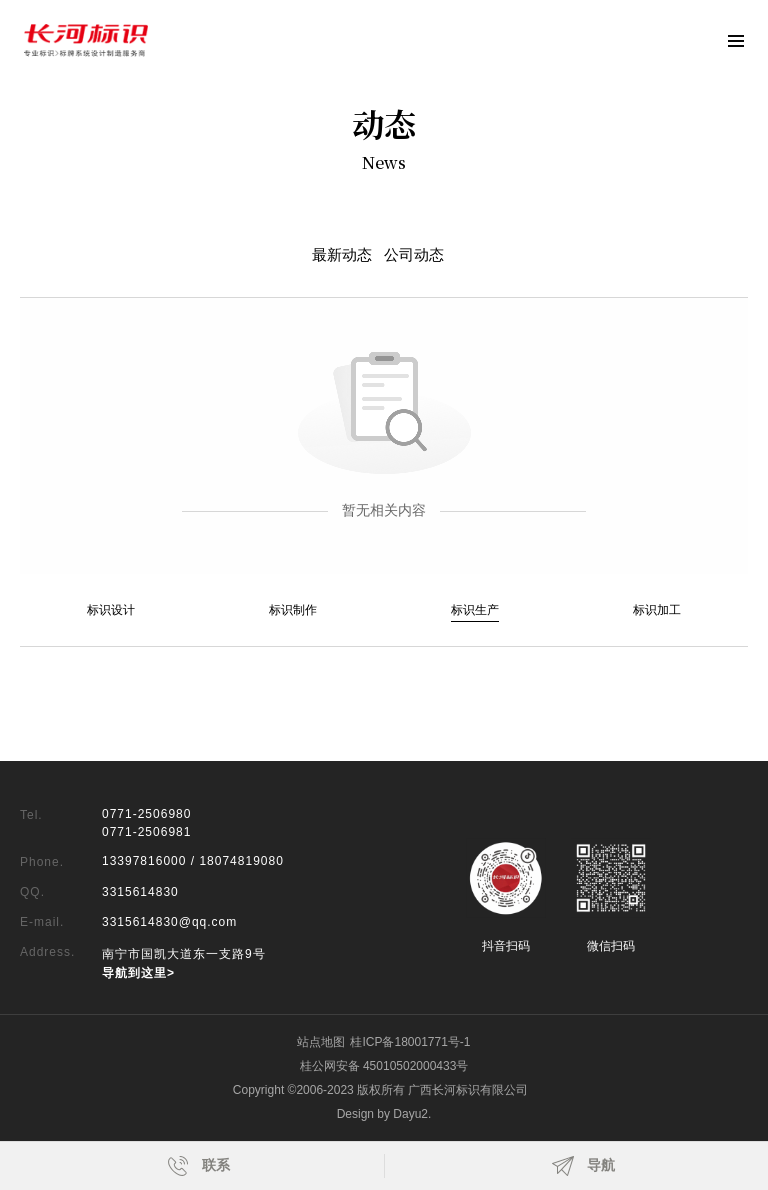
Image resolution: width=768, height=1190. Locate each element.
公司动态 (414, 255)
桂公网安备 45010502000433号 (384, 1066)
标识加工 (657, 610)
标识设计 (111, 610)
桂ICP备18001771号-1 (410, 1042)
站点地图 (321, 1042)
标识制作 (293, 610)
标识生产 (475, 610)
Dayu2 (410, 1114)
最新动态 (342, 255)
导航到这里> (138, 973)
